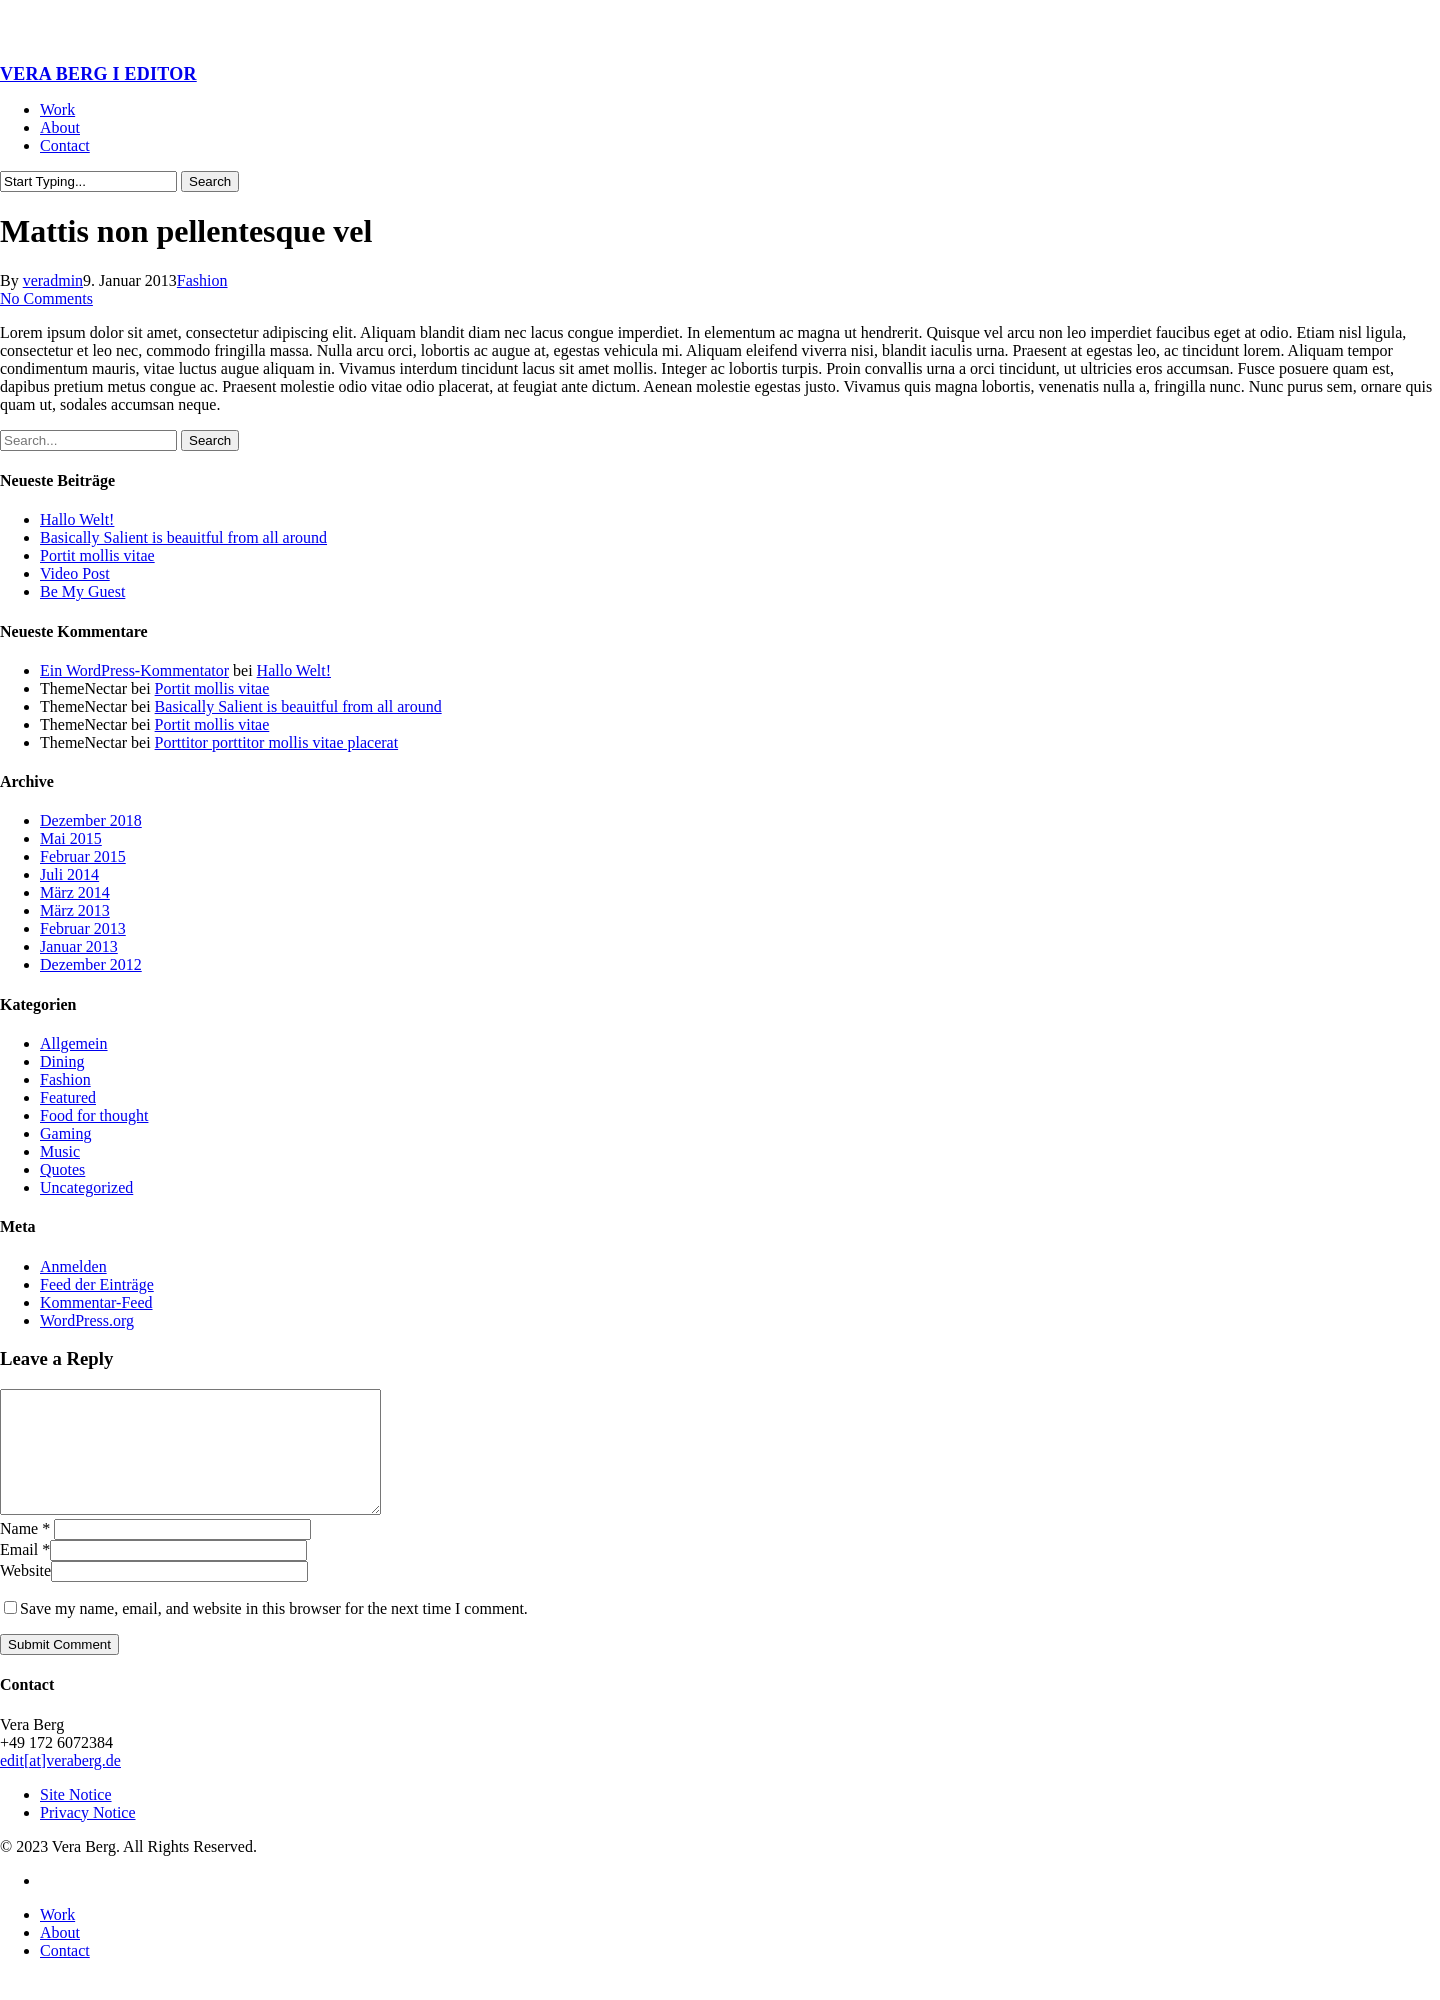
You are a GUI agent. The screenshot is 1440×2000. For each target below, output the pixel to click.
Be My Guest (82, 591)
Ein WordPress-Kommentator (134, 670)
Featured (68, 1097)
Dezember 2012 (91, 964)
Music (60, 1151)
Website (25, 1594)
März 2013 (75, 910)
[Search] (88, 181)
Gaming (66, 1133)
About (60, 1956)
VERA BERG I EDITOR (98, 74)
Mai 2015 (71, 838)
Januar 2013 (79, 946)
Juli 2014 (69, 874)
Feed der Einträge (97, 1284)
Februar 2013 (83, 928)
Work (57, 1938)
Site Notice (76, 1818)
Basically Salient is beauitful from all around (183, 537)
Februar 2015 (83, 856)
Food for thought (94, 1115)
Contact (65, 1974)
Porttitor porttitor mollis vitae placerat (277, 742)
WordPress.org (87, 1320)
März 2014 (75, 892)
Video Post (75, 573)
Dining (62, 1061)
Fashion (202, 280)
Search (210, 181)
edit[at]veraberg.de (60, 1784)
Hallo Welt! (77, 519)
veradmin (53, 280)
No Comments (46, 298)
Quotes (62, 1169)
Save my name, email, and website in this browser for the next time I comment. (274, 1632)
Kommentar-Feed (96, 1302)
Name (25, 1552)
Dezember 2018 (91, 820)
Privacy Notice (88, 1836)
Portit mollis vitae (97, 555)
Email (25, 1573)
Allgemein (74, 1043)
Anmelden (73, 1266)
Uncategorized (86, 1187)
